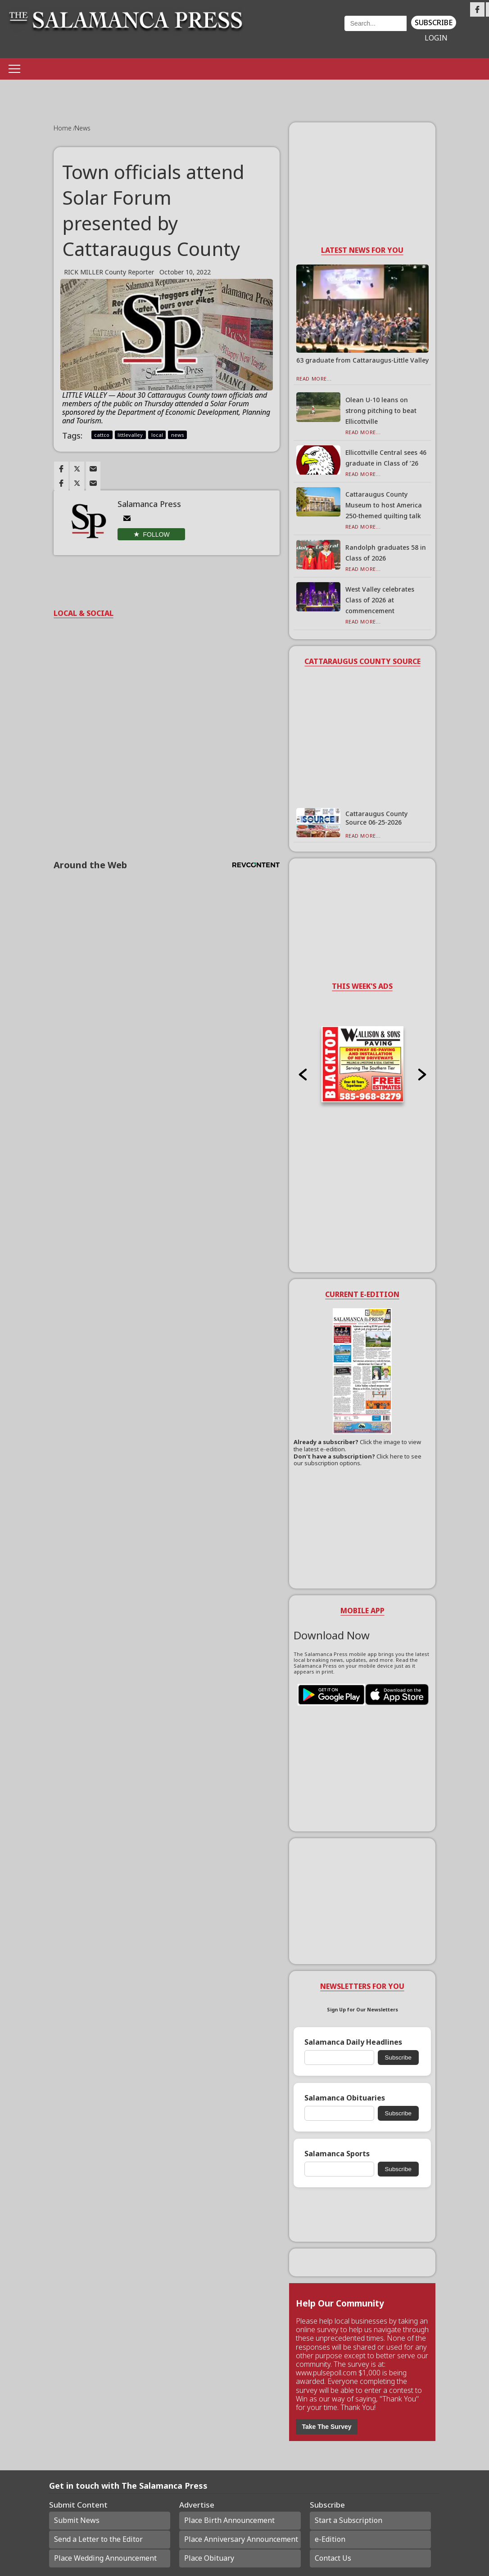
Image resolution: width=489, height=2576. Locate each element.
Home (63, 128)
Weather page (299, 33)
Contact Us (333, 2558)
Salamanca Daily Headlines (353, 2042)
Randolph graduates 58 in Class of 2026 (385, 552)
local (157, 434)
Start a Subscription (348, 2520)
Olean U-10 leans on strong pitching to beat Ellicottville (381, 410)
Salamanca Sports (337, 2154)
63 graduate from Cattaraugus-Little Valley (362, 360)
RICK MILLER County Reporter (109, 272)
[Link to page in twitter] (77, 469)
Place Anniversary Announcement (241, 2539)
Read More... (314, 378)
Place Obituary (209, 2558)
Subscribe (434, 22)
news (177, 434)
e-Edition (330, 2539)
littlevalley (130, 434)
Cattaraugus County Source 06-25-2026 (376, 817)
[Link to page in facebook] (61, 469)
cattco (101, 434)
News (83, 128)
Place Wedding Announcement (105, 2558)
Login (436, 38)
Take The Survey (326, 2426)
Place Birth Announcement (229, 2520)
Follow (156, 534)
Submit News (77, 2520)
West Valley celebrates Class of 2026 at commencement (379, 600)
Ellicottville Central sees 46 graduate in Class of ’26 (385, 457)
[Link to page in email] (93, 469)
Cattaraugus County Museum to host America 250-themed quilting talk (383, 505)
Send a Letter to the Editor (98, 2539)
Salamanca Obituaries (344, 2098)
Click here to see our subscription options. (357, 1460)
